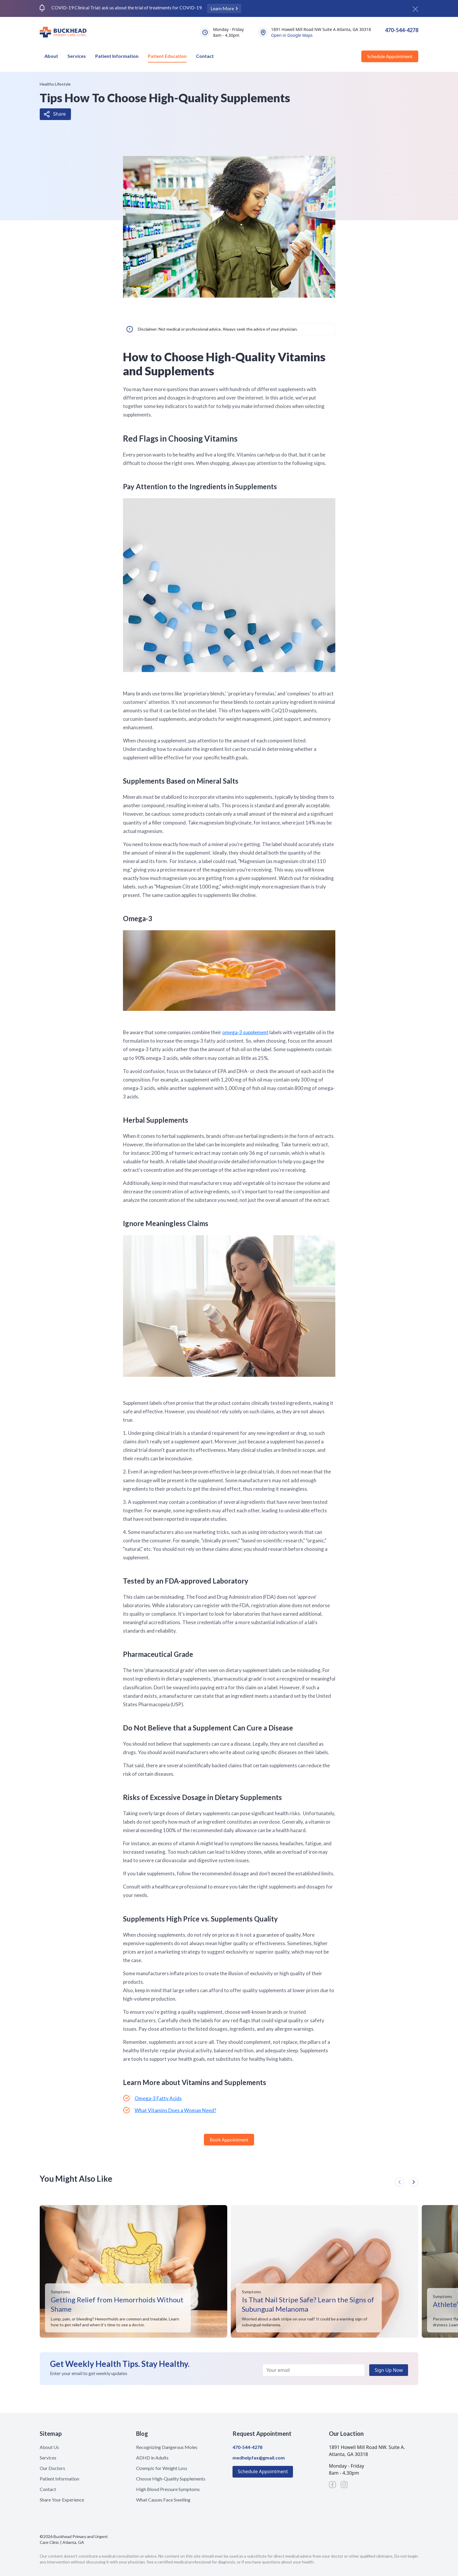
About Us (49, 2447)
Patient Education (167, 56)
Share (59, 114)
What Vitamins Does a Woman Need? (175, 2110)
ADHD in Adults (152, 2457)
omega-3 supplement (245, 1032)
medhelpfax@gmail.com (259, 2457)
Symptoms (60, 2291)
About (51, 56)
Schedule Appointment (389, 56)
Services (76, 56)
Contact (205, 56)
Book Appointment (229, 2139)
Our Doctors (52, 2468)
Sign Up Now (388, 2370)
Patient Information (116, 56)
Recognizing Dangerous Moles (166, 2447)
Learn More (223, 8)
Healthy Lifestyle (55, 83)
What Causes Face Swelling (163, 2499)
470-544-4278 (401, 30)
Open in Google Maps (292, 35)
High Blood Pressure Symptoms (168, 2489)
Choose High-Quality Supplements (170, 2478)
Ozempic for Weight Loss (161, 2468)
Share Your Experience (62, 2499)
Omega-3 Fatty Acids (158, 2098)
